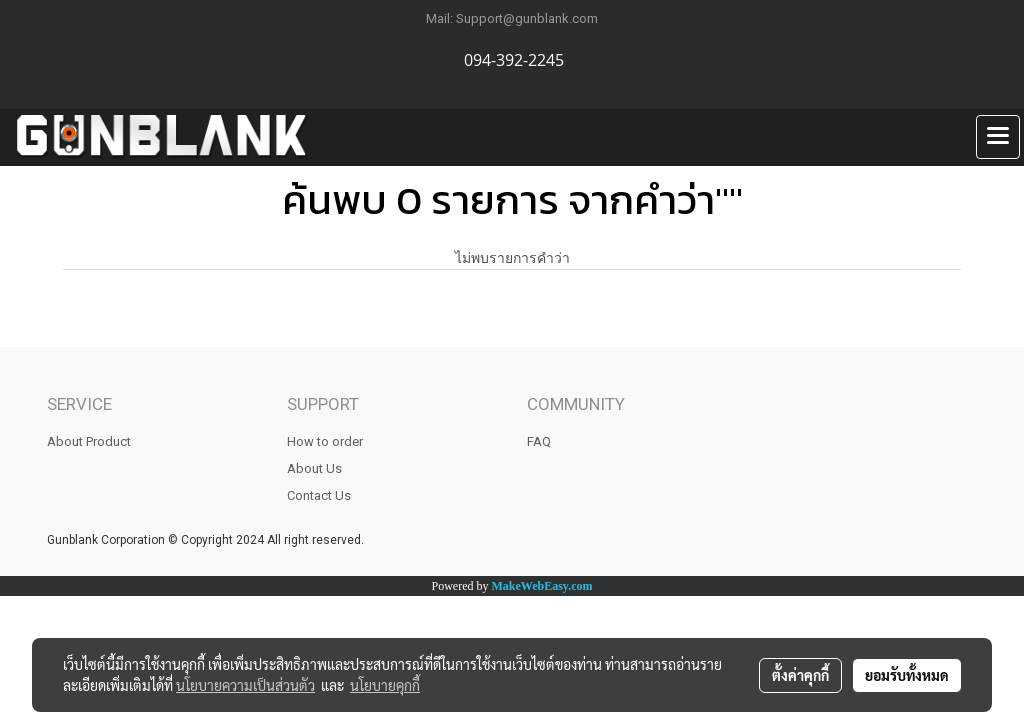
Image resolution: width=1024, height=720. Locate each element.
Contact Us (319, 495)
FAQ (539, 441)
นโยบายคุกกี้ (385, 685)
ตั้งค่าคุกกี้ (800, 675)
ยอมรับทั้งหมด (907, 675)
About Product (89, 441)
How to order (325, 441)
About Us (314, 468)
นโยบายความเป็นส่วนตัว (245, 685)
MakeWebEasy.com (542, 586)
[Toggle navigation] (998, 137)
